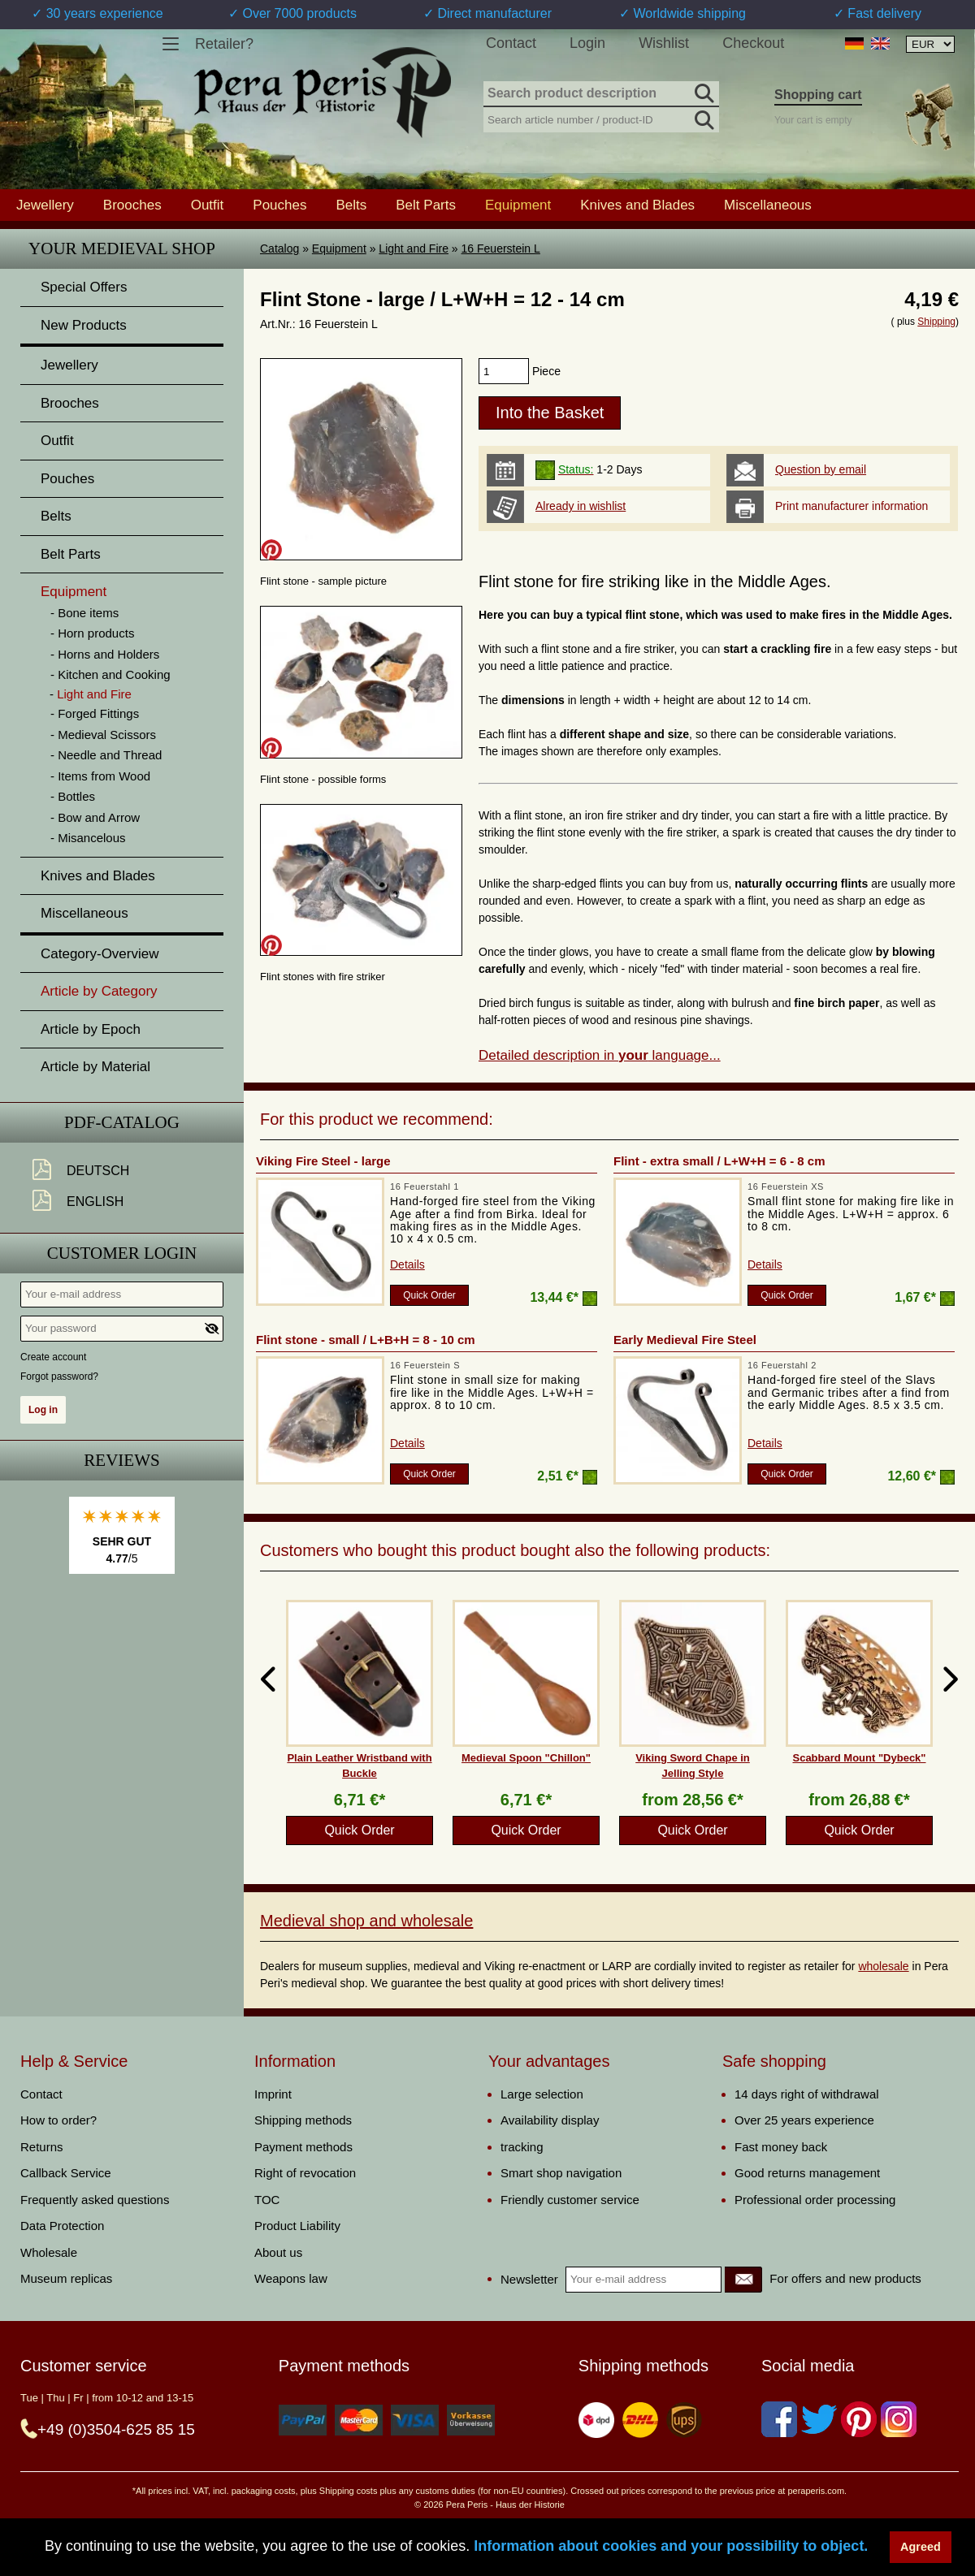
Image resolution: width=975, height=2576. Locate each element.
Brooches (132, 204)
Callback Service (65, 2173)
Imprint (273, 2094)
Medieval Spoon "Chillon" (526, 1758)
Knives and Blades (637, 204)
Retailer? (224, 44)
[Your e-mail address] (121, 1294)
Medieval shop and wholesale (366, 1921)
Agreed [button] (920, 2546)
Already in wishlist (580, 505)
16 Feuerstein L (501, 248)
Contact (511, 43)
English (95, 1201)
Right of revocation (305, 2173)
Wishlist (664, 43)
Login (587, 43)
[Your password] (121, 1329)
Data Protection (62, 2225)
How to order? (58, 2120)
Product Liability (297, 2225)
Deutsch (98, 1171)
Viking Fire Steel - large (323, 1161)
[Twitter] (819, 2419)
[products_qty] (504, 371)
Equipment (339, 248)
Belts (351, 204)
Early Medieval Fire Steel (684, 1339)
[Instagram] (898, 2419)
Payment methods (303, 2147)
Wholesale (48, 2252)
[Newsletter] (743, 2280)
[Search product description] (601, 94)
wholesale (883, 1966)
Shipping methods (303, 2120)
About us (278, 2252)
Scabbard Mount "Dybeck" (858, 1758)
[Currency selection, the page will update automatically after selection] (930, 44)
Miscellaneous (768, 204)
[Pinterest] (859, 2419)
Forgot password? (59, 1376)
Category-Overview (100, 954)
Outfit (207, 204)
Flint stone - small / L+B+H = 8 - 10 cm (365, 1339)
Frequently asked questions (94, 2199)
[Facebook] (779, 2419)
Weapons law (290, 2278)
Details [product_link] (407, 1264)
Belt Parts (426, 204)
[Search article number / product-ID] (601, 118)
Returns (41, 2147)
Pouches (279, 204)
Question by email (820, 469)
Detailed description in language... (600, 1055)
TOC (267, 2199)
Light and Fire (413, 248)
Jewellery (45, 204)
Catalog (279, 248)
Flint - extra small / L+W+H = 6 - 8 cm (719, 1161)
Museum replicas (66, 2278)
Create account (53, 1357)
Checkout (753, 43)
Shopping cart (818, 95)
